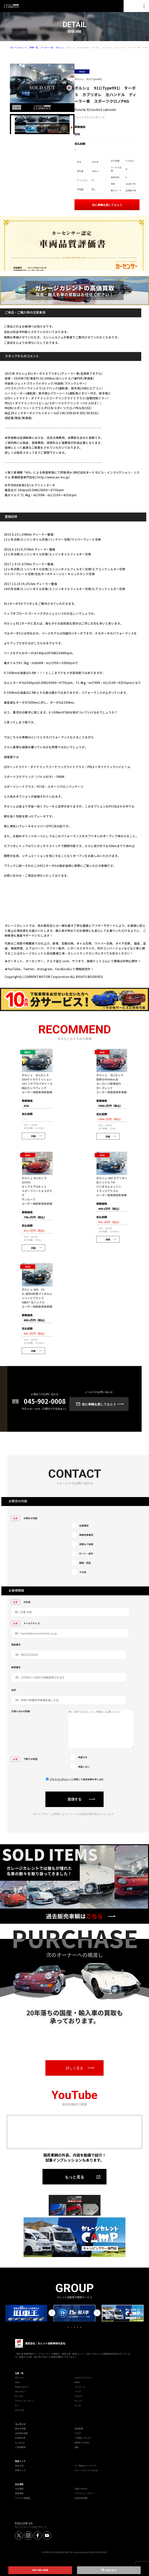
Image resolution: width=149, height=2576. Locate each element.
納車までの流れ (81, 2449)
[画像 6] (20, 128)
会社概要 (19, 2495)
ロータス (19, 2403)
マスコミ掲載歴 (22, 2505)
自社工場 (19, 2472)
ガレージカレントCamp (86, 2477)
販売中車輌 (20, 2435)
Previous (52, 2320)
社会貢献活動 (80, 2505)
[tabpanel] (28, 2320)
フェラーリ (79, 2394)
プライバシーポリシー (85, 2500)
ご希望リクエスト (83, 2445)
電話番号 (16, 1644)
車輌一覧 (33, 47)
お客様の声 (20, 2445)
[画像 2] (31, 119)
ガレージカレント (18, 47)
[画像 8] (42, 128)
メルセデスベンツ (82, 2384)
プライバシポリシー (60, 1786)
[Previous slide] (13, 127)
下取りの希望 (24, 1766)
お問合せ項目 (24, 1518)
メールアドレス (25, 1624)
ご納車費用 (20, 2454)
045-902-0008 (45, 1401)
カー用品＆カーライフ (85, 2472)
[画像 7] (31, 128)
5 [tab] (80, 2334)
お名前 (20, 1602)
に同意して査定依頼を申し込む (77, 1786)
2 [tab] (71, 2334)
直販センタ (20, 2477)
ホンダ (77, 2412)
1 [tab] (68, 2334)
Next (97, 2320)
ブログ (77, 2440)
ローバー (78, 2407)
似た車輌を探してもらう (107, 204)
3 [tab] (74, 2334)
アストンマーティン (24, 2407)
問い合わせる (108, 2570)
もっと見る (74, 2184)
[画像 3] (42, 119)
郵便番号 (16, 1667)
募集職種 (19, 2500)
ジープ (77, 2398)
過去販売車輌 (21, 2440)
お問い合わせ (80, 2495)
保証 (76, 2454)
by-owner (20, 2449)
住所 (13, 1689)
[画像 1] (20, 119)
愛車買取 (78, 2435)
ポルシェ (59, 47)
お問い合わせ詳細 (20, 1711)
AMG (17, 2389)
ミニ (17, 2412)
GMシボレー (21, 2398)
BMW (77, 2389)
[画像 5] (64, 119)
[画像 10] (64, 128)
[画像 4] (53, 119)
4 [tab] (77, 2334)
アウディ (78, 2403)
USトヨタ (19, 2417)
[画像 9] (53, 128)
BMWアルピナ (22, 2394)
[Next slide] (69, 88)
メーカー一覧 (46, 47)
